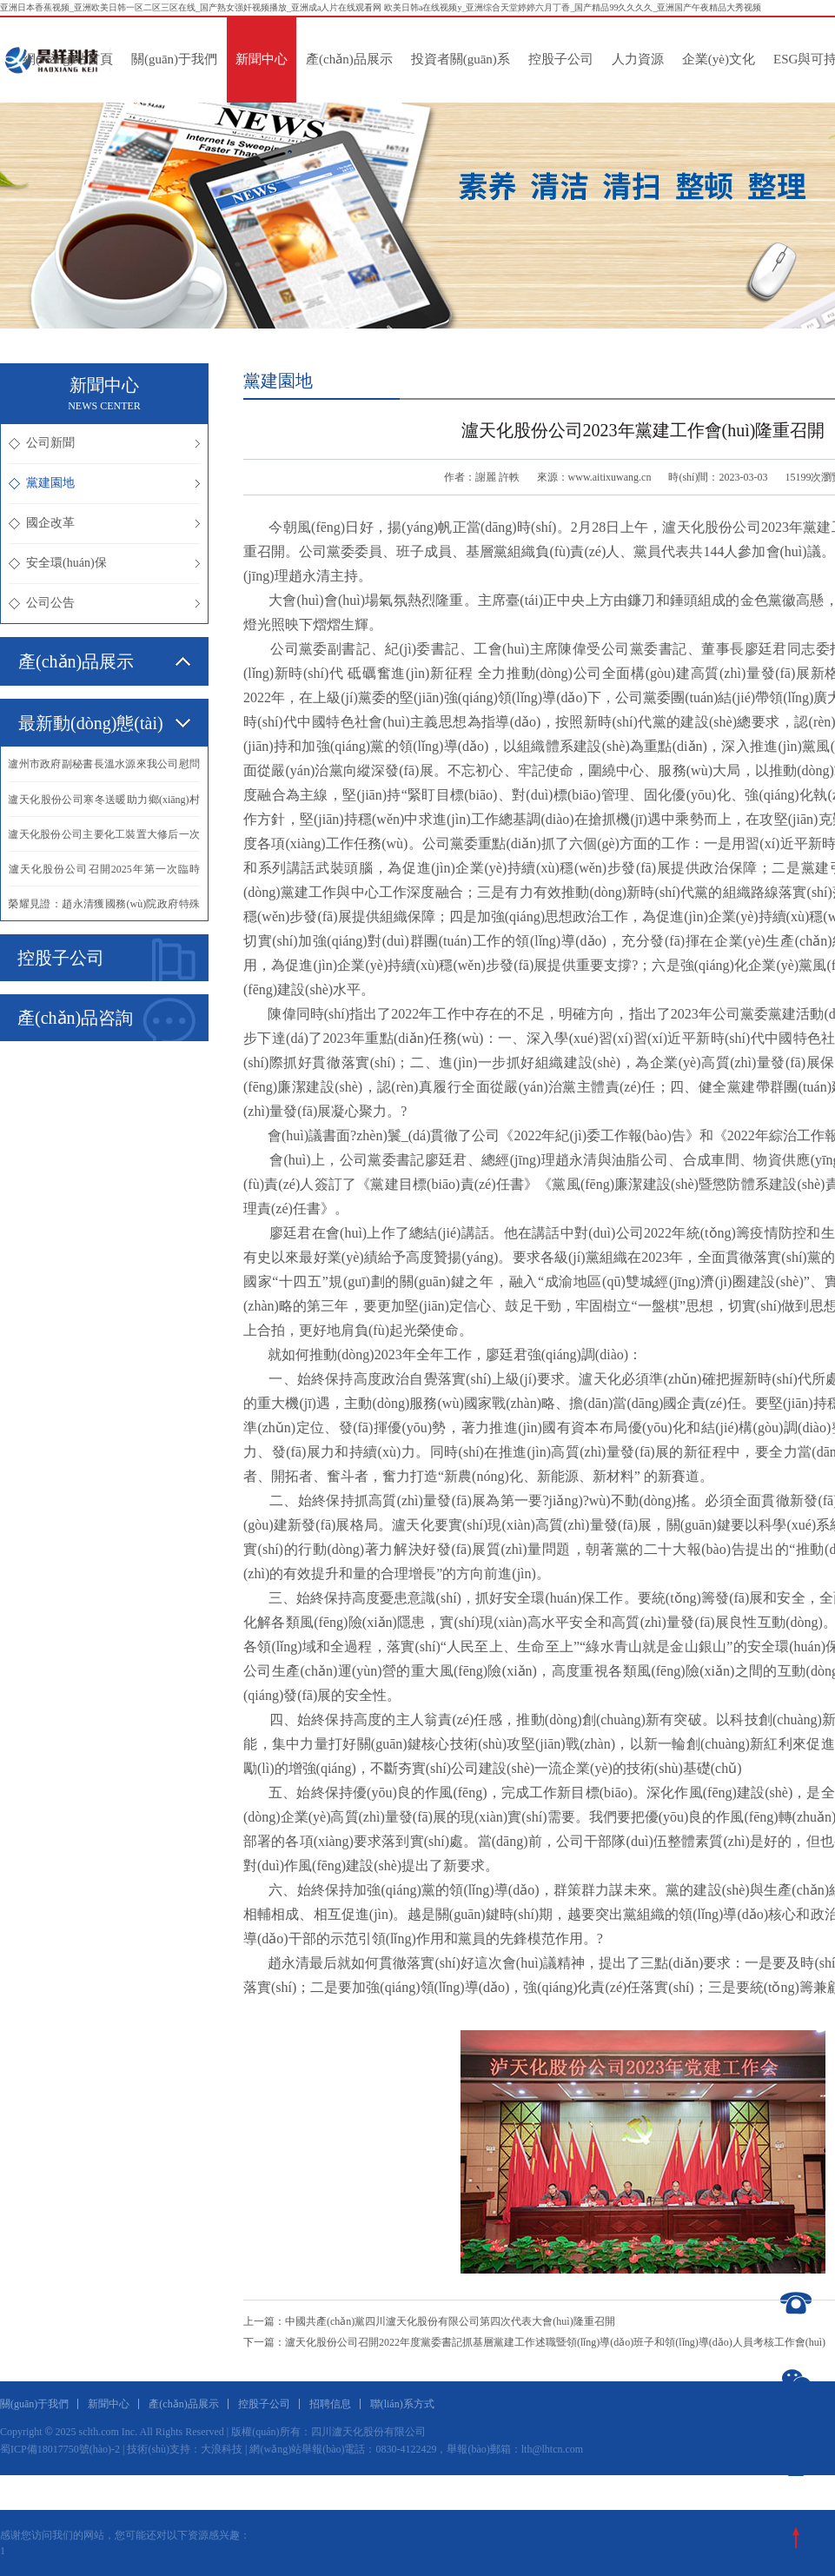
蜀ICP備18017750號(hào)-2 (60, 2449)
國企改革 (104, 522)
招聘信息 (330, 2404)
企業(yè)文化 (718, 59)
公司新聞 (104, 442)
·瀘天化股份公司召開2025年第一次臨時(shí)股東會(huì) (104, 874)
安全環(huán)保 (104, 562)
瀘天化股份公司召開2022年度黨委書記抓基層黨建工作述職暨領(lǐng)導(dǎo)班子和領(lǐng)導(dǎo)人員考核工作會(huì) (555, 2342)
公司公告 (104, 602)
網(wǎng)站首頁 (68, 59)
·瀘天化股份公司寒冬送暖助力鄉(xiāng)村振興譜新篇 (104, 804)
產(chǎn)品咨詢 (106, 1019)
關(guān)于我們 (174, 59)
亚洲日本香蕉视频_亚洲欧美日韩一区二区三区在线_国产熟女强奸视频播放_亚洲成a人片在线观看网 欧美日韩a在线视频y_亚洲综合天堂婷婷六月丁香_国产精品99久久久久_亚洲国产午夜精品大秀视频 (380, 7)
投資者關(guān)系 (460, 59)
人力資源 (638, 59)
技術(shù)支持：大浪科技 (184, 2449)
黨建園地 (104, 482)
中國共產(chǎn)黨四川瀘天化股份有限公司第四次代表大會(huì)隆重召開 (450, 2321)
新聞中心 (261, 59)
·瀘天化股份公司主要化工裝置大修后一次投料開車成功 (104, 839)
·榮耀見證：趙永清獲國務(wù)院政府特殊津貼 (104, 909)
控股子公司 (560, 59)
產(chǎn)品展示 (349, 59)
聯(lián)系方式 (402, 2404)
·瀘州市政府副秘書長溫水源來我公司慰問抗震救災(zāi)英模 (104, 769)
